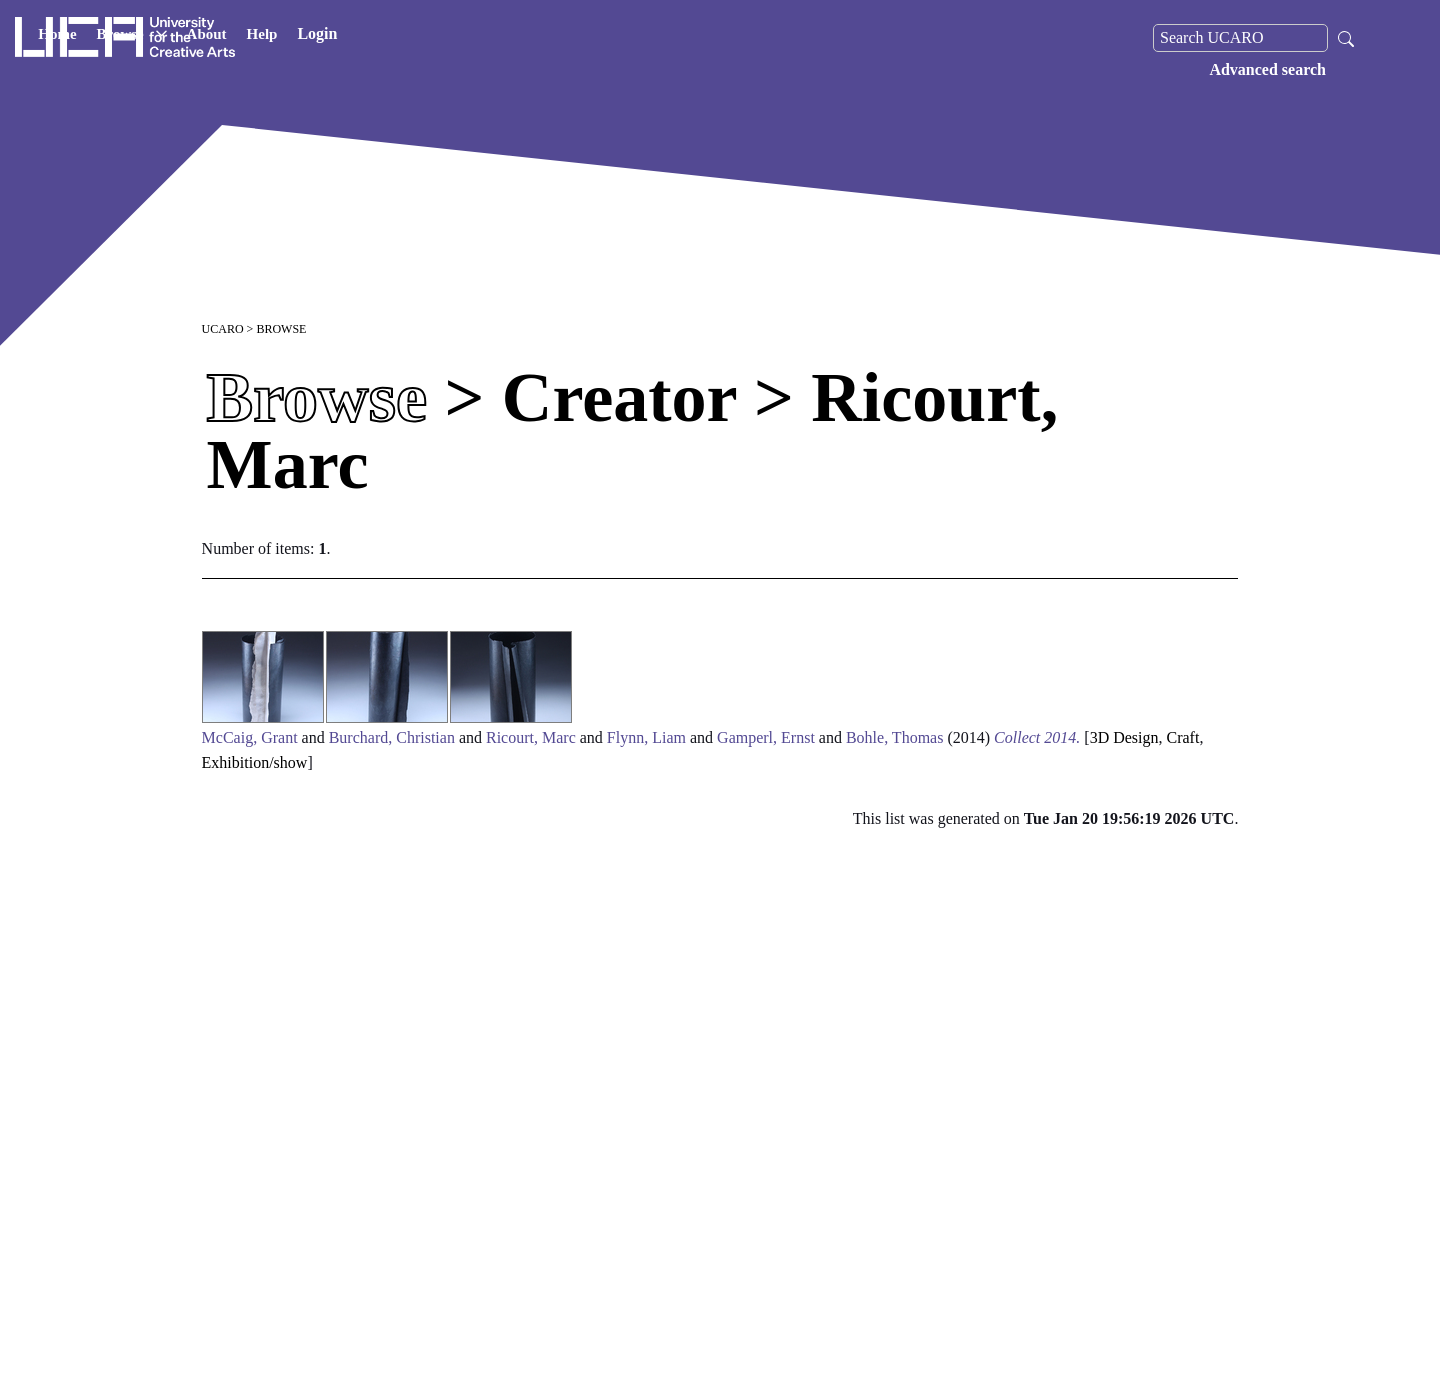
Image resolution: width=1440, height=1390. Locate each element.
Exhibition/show (255, 762)
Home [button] (279, 38)
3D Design (1124, 737)
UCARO (223, 329)
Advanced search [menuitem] (1267, 69)
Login (539, 37)
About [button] (428, 38)
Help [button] (483, 38)
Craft (1183, 737)
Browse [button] (353, 38)
